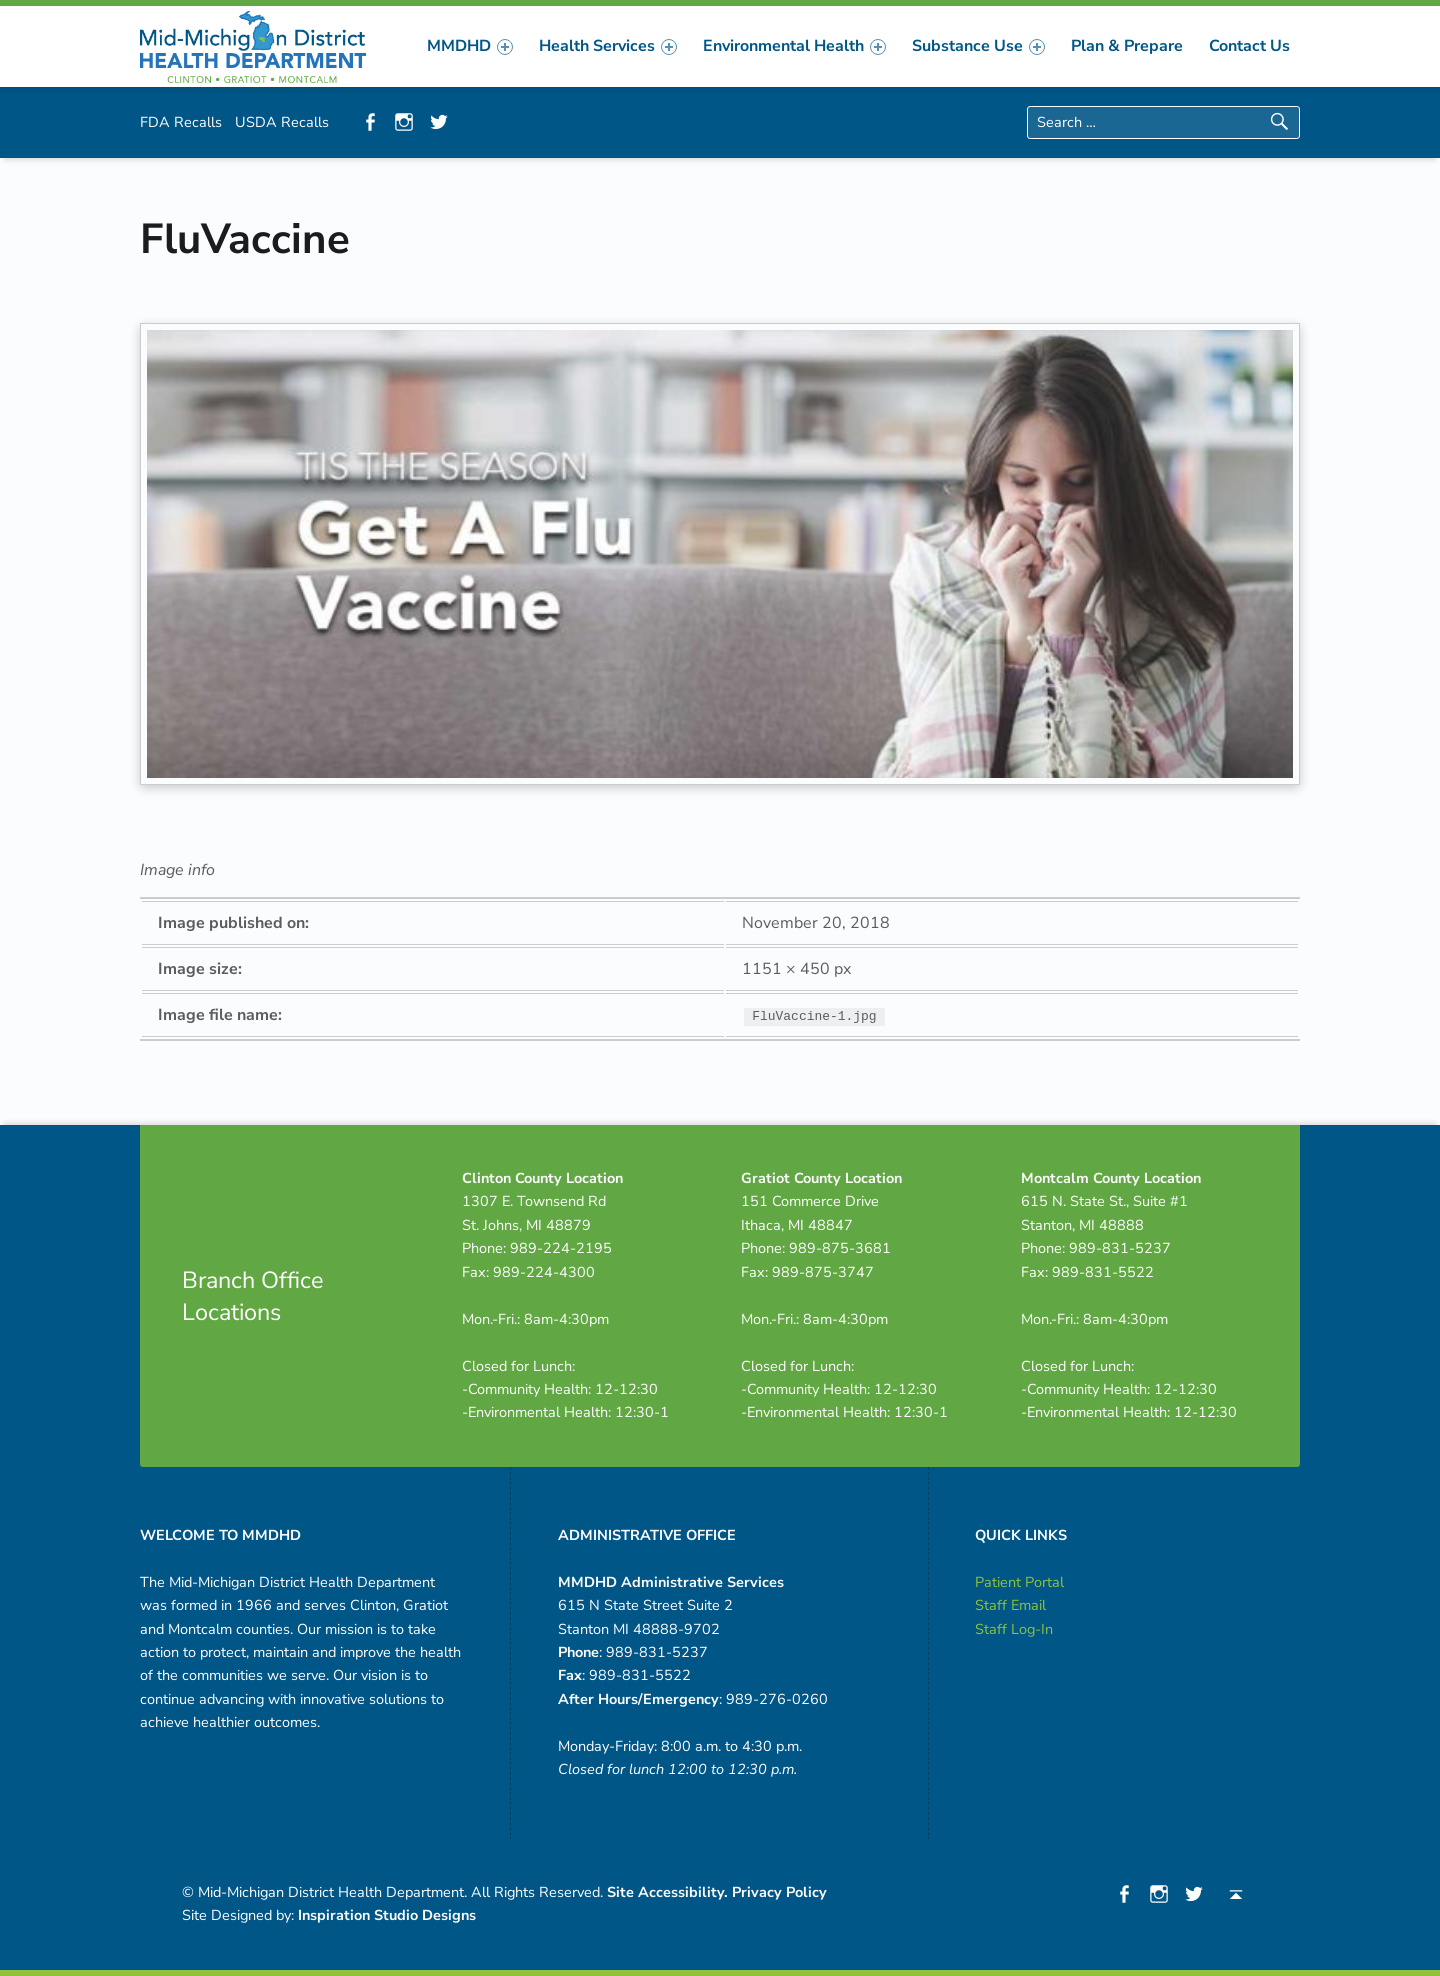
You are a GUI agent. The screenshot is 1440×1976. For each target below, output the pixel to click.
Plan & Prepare (1127, 46)
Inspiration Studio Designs (387, 1915)
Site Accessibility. (667, 1892)
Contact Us (1249, 46)
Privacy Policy (779, 1892)
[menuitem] (470, 46)
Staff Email (1010, 1605)
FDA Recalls (181, 122)
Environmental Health (794, 46)
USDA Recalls (282, 122)
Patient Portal (1019, 1582)
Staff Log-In (1014, 1629)
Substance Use (978, 46)
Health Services (608, 46)
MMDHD (470, 46)
